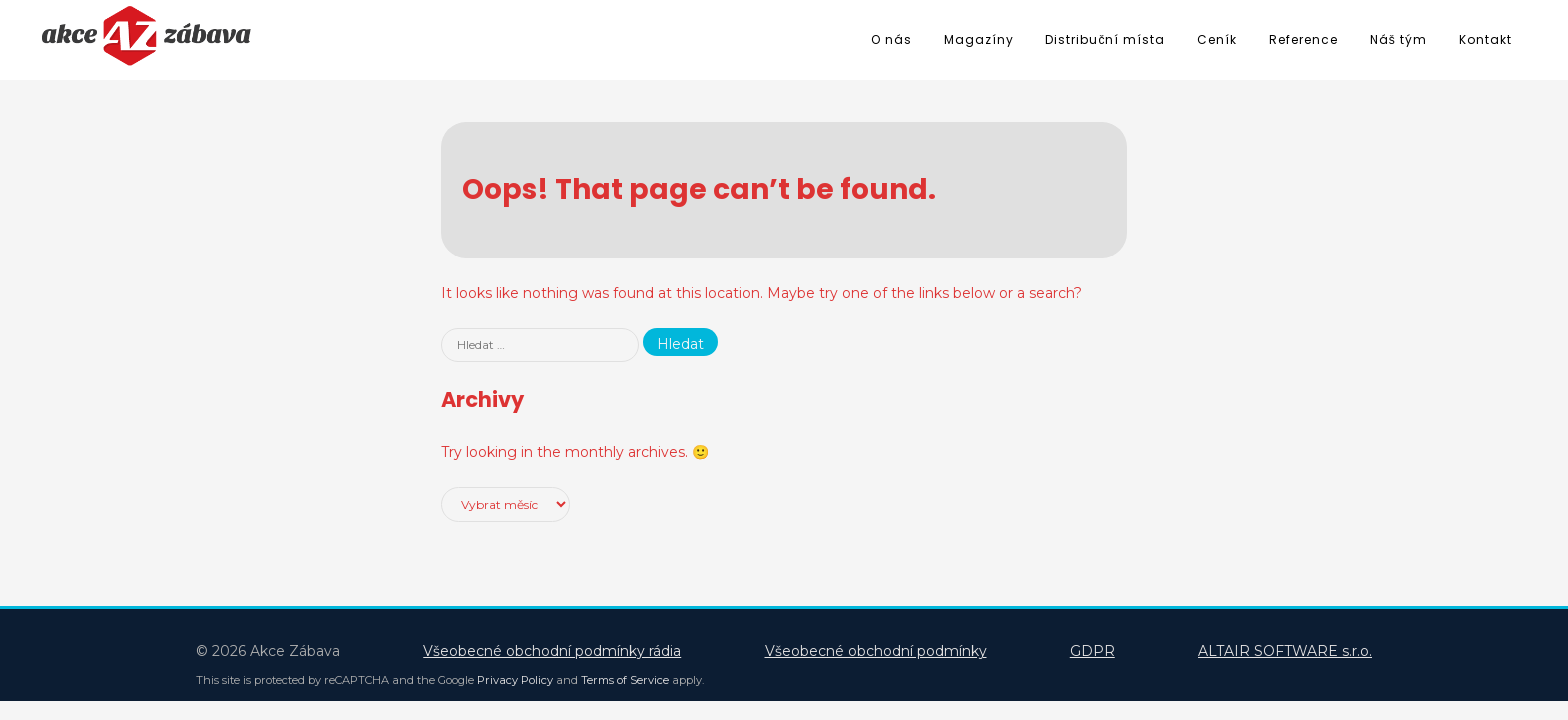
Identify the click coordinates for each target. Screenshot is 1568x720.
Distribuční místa (1105, 39)
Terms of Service (625, 680)
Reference (1303, 39)
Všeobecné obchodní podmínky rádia (552, 651)
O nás (891, 39)
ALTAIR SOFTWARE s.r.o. (1285, 651)
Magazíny (979, 39)
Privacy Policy (515, 680)
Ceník (1217, 39)
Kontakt (1485, 39)
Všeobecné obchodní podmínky (876, 651)
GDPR (1092, 651)
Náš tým (1398, 39)
